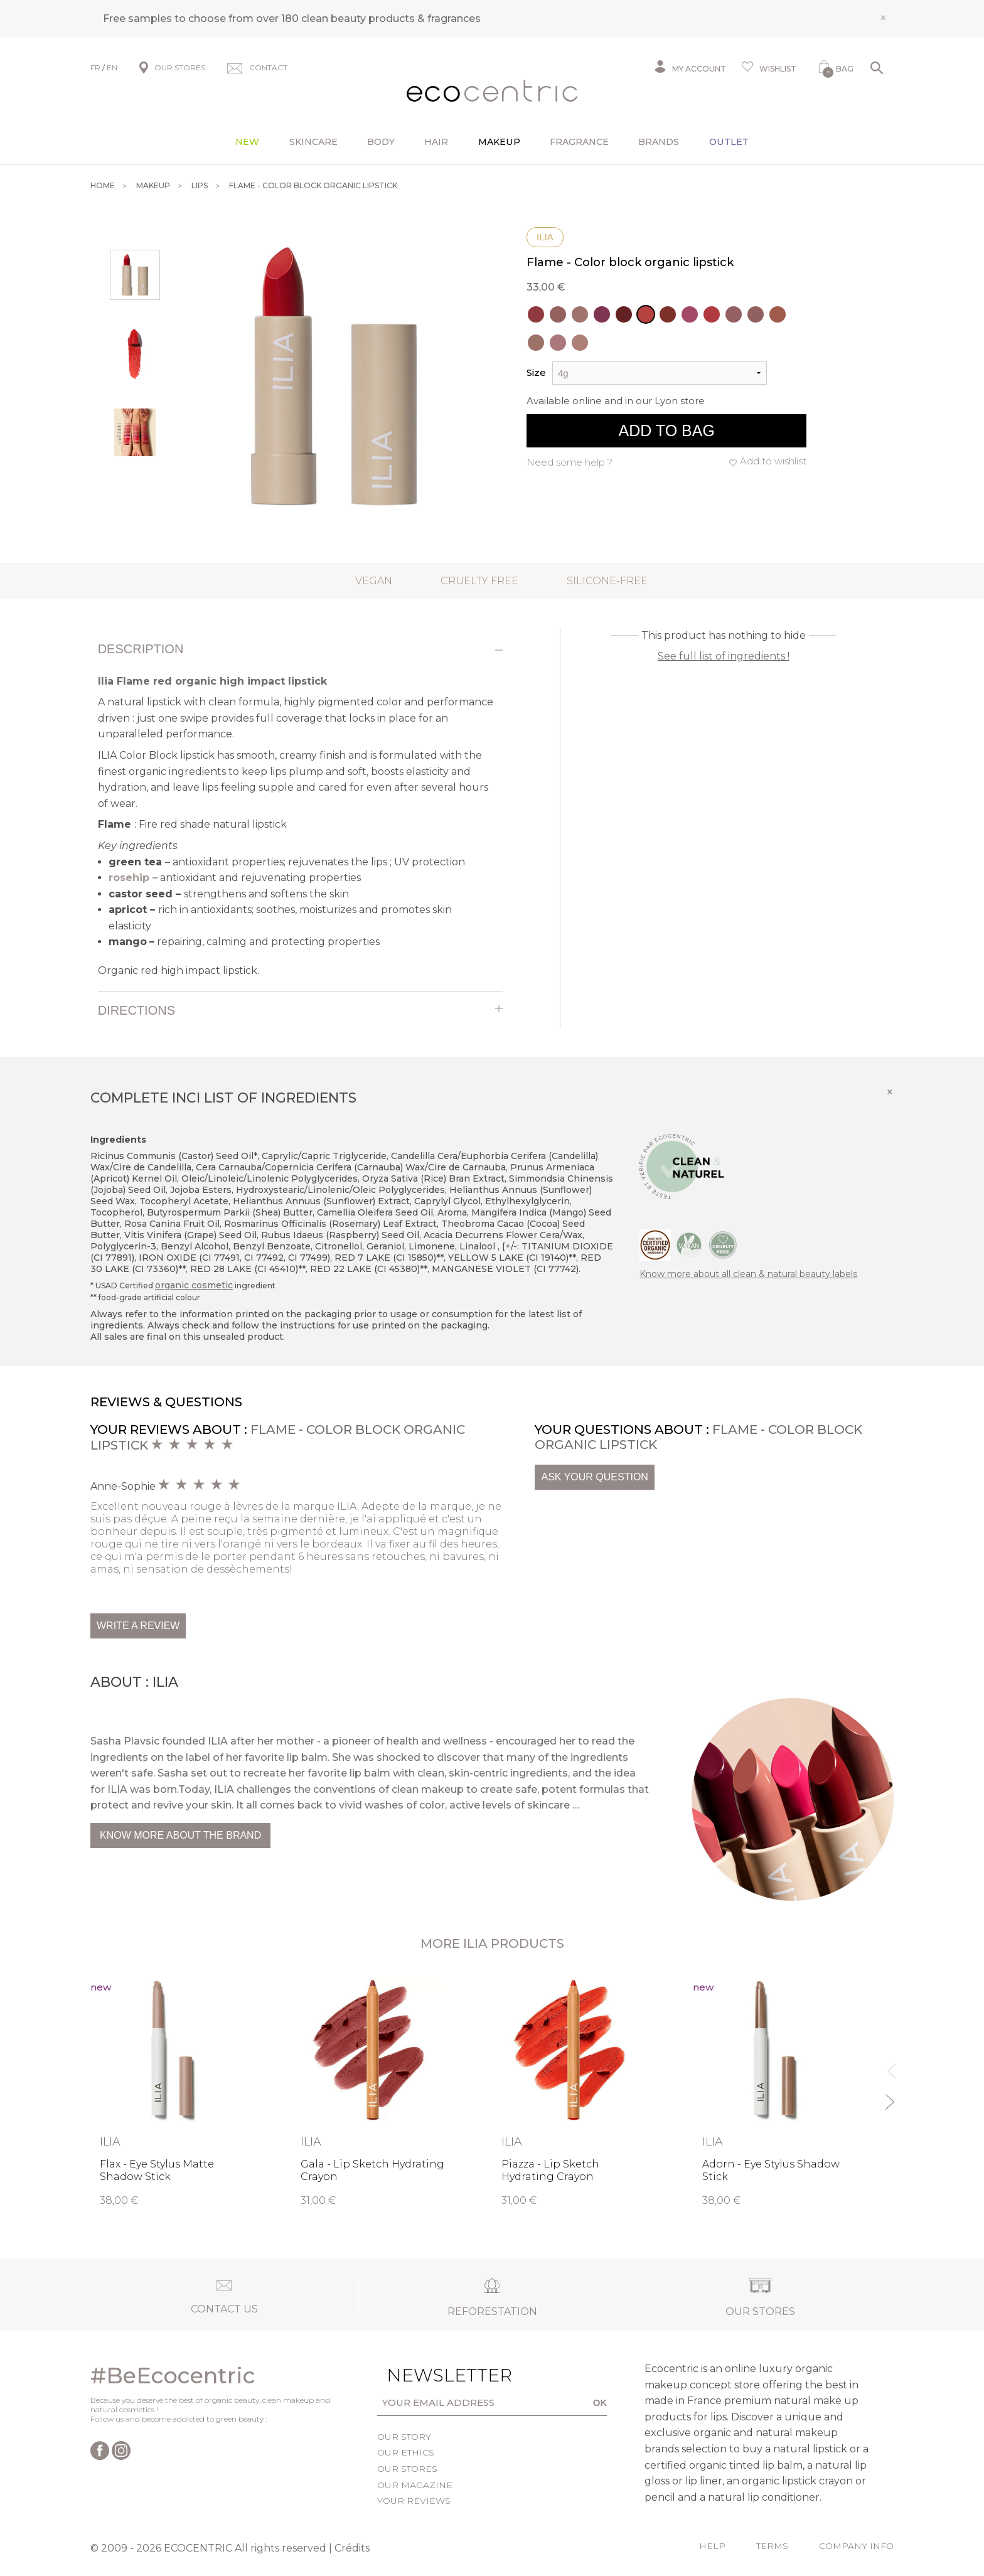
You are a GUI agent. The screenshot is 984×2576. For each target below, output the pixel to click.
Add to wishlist (773, 461)
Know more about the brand (180, 1835)
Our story (404, 2436)
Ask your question (594, 1477)
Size (536, 372)
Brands (658, 141)
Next (889, 2096)
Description (141, 649)
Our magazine (414, 2485)
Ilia (545, 237)
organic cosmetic (194, 1285)
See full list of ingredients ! (723, 656)
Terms (772, 2546)
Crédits (352, 2548)
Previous (889, 2065)
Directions (136, 1010)
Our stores (407, 2468)
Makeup (499, 141)
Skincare (313, 141)
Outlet (729, 141)
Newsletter (430, 2375)
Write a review (138, 1625)
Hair (436, 141)
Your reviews (414, 2500)
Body (381, 141)
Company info (856, 2546)
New (247, 141)
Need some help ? (569, 462)
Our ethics (405, 2452)
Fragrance (579, 141)
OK (600, 2402)
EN (112, 67)
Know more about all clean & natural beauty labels (748, 1274)
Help (712, 2546)
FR (95, 67)
